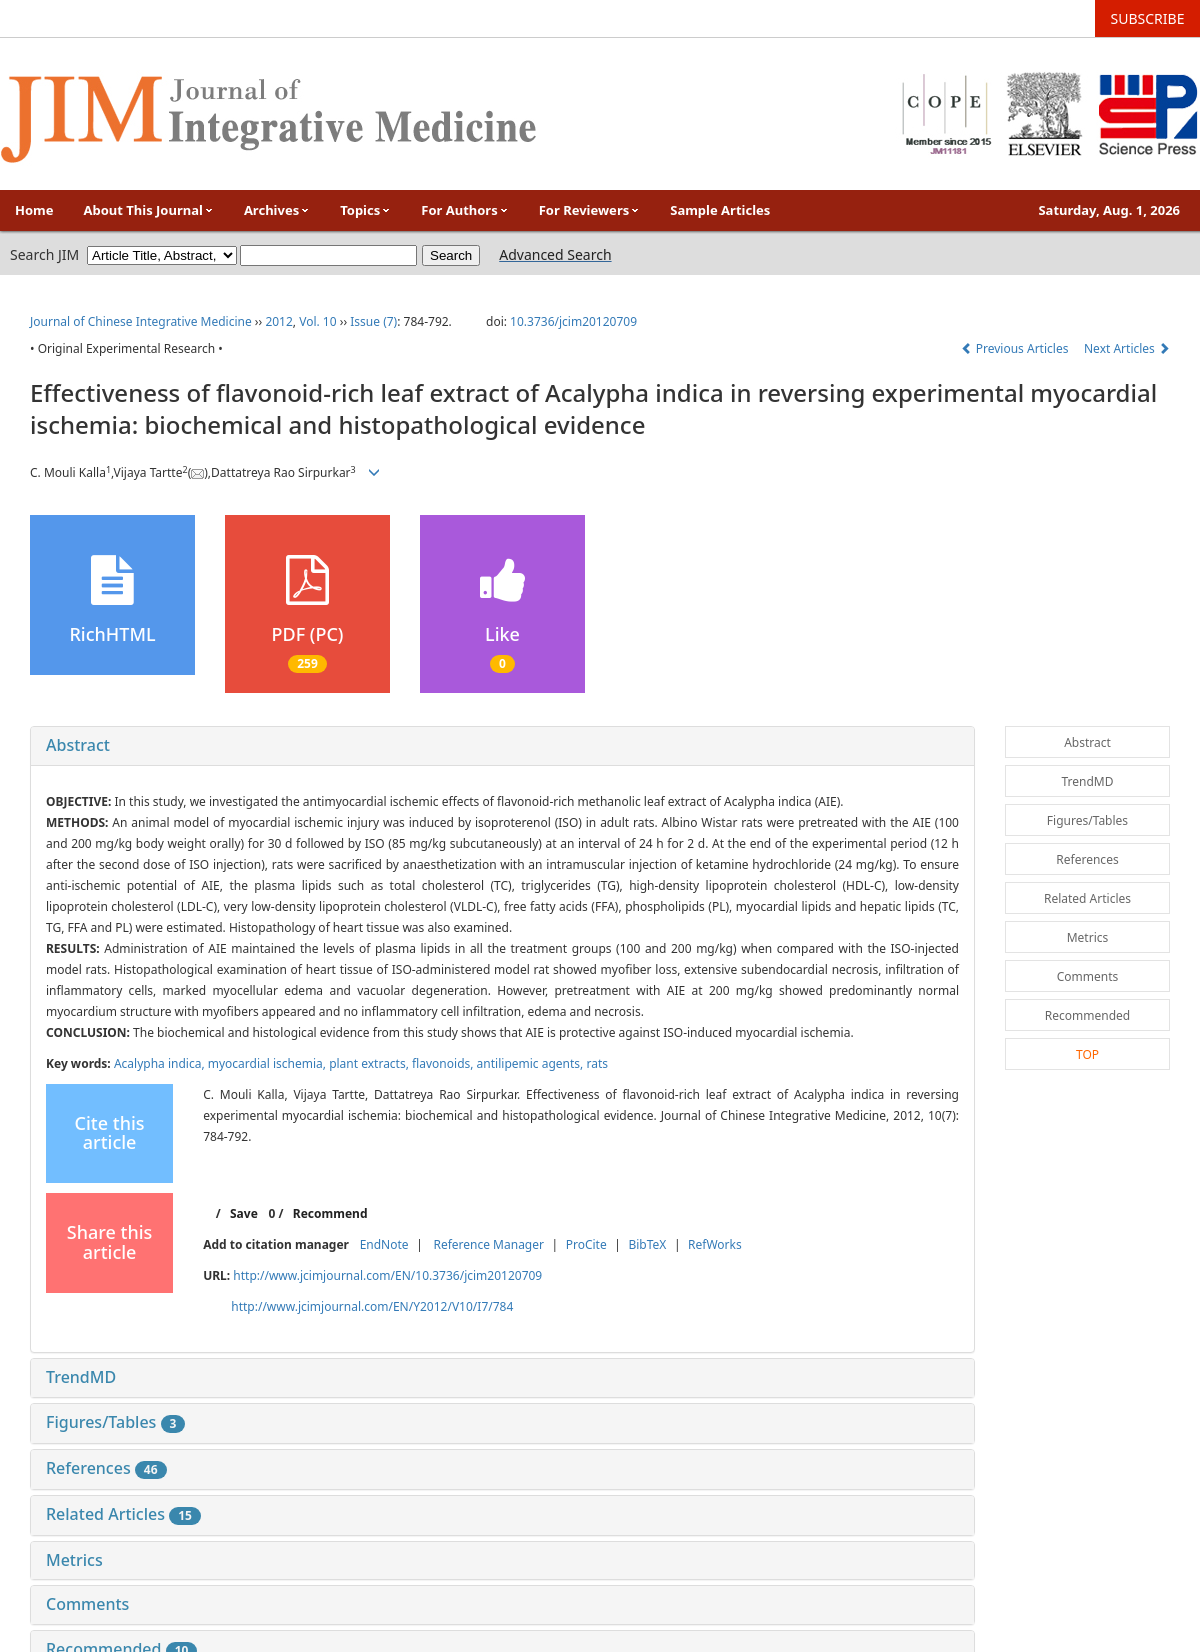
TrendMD (81, 1377)
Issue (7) (373, 321)
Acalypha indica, (161, 1063)
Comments (87, 1604)
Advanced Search (555, 254)
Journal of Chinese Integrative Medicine (141, 321)
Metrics (74, 1560)
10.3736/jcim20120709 (573, 321)
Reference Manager (488, 1244)
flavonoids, (444, 1063)
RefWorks (715, 1244)
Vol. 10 (317, 321)
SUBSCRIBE (1148, 18)
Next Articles (1127, 348)
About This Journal (149, 210)
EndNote (384, 1244)
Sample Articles (720, 210)
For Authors (464, 210)
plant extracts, (370, 1063)
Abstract (78, 745)
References (106, 1468)
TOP (1087, 1054)
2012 (278, 321)
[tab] (502, 746)
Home (34, 210)
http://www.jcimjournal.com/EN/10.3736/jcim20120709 (387, 1275)
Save (244, 1213)
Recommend (330, 1213)
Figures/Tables (115, 1422)
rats (597, 1063)
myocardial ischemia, (268, 1063)
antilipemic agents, (532, 1063)
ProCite (586, 1244)
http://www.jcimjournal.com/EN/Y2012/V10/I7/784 (372, 1306)
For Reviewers (590, 210)
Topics (365, 210)
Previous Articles (1016, 348)
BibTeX (647, 1244)
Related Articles (123, 1514)
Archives (277, 210)
